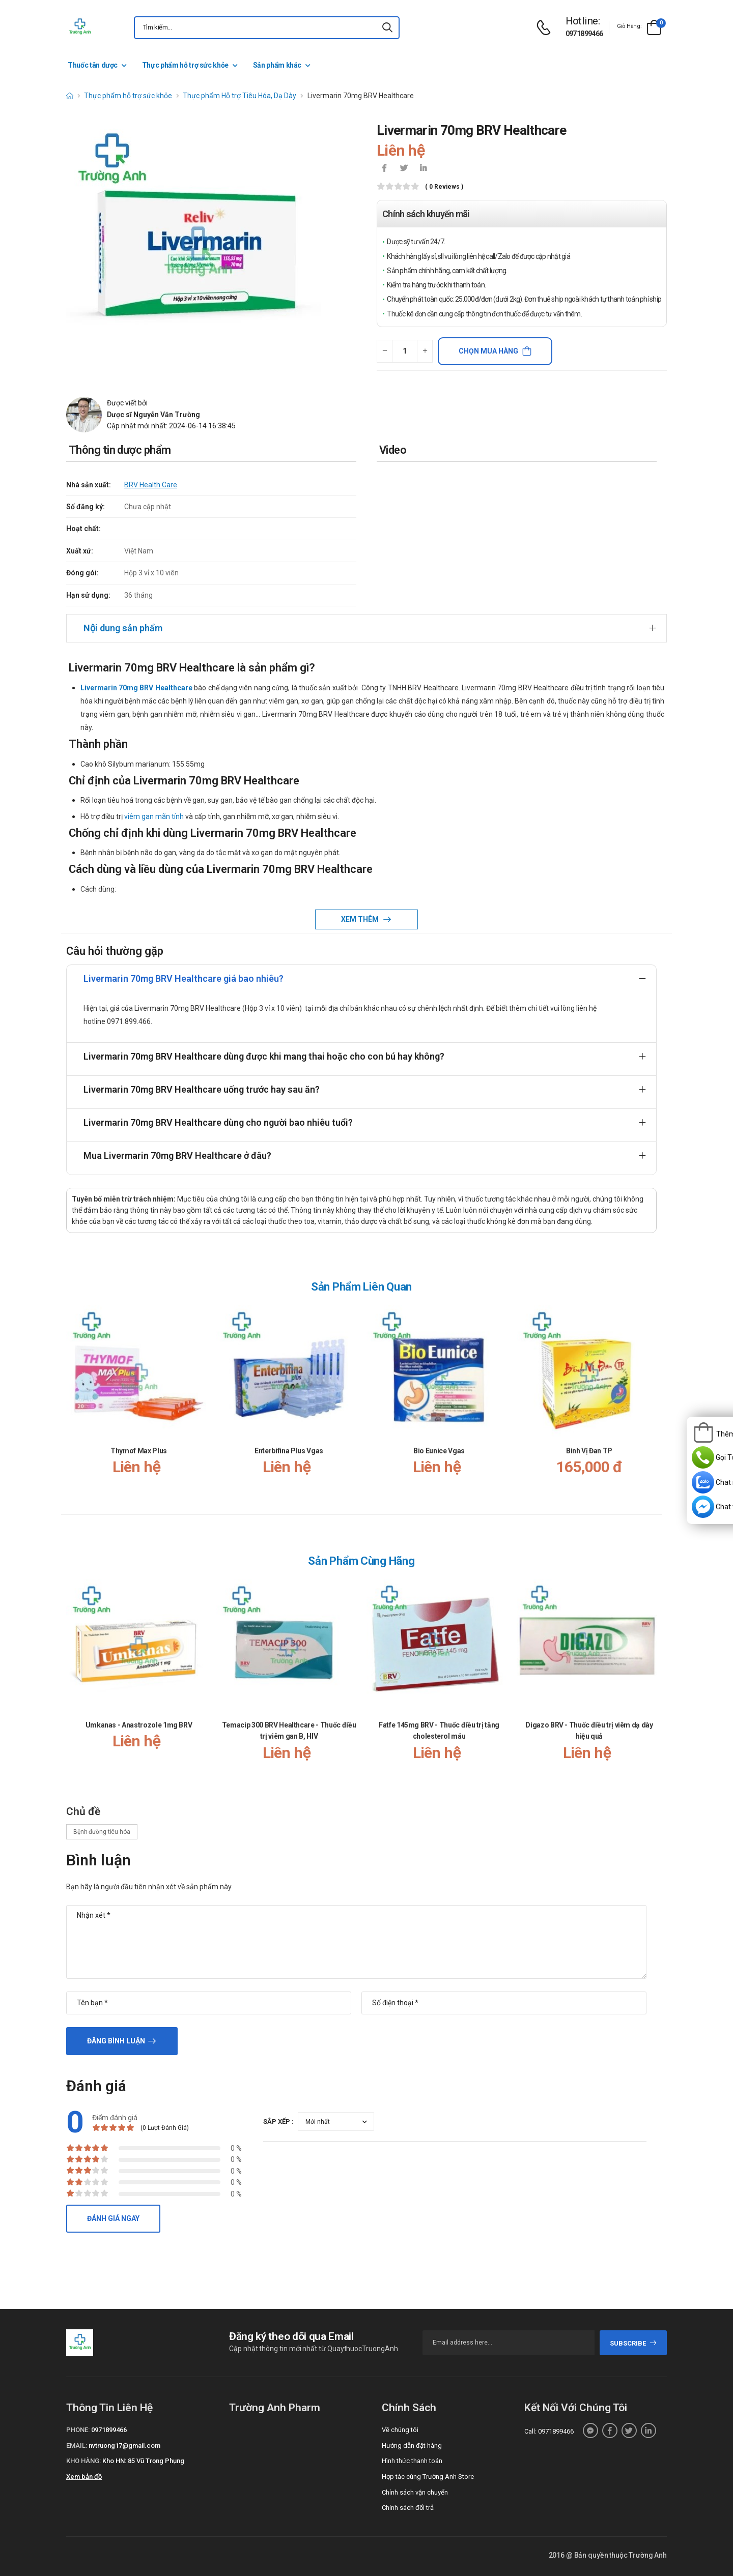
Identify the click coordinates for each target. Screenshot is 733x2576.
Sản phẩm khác (277, 65)
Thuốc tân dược (93, 65)
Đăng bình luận (116, 2041)
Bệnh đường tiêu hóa (101, 1831)
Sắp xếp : (278, 2121)
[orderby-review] (336, 2121)
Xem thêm (360, 919)
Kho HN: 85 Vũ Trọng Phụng (143, 2461)
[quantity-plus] (425, 351)
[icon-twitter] (403, 169)
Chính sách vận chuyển (415, 2492)
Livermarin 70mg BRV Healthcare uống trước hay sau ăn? (201, 1089)
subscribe (633, 2343)
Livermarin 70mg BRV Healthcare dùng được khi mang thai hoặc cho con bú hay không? (263, 1056)
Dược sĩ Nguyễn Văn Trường (153, 415)
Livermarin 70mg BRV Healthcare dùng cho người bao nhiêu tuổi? (218, 1122)
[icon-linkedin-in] (423, 169)
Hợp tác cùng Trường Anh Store (428, 2476)
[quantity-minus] (384, 351)
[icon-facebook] (384, 169)
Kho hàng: (83, 2461)
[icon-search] (387, 27)
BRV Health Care (150, 485)
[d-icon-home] (69, 96)
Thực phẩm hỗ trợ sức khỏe (185, 65)
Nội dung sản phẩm (122, 628)
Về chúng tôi (400, 2430)
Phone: (78, 2430)
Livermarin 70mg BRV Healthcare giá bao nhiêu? (183, 978)
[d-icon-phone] (546, 28)
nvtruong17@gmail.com (124, 2445)
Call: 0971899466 (549, 2431)
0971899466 (584, 33)
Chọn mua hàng (488, 351)
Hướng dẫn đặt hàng (412, 2445)
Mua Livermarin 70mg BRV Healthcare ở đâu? (177, 1155)
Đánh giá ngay (113, 2218)
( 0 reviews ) (444, 187)
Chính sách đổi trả (408, 2507)
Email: (76, 2445)
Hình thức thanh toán (412, 2461)
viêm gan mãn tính (154, 816)
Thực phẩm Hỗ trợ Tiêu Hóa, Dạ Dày (239, 96)
